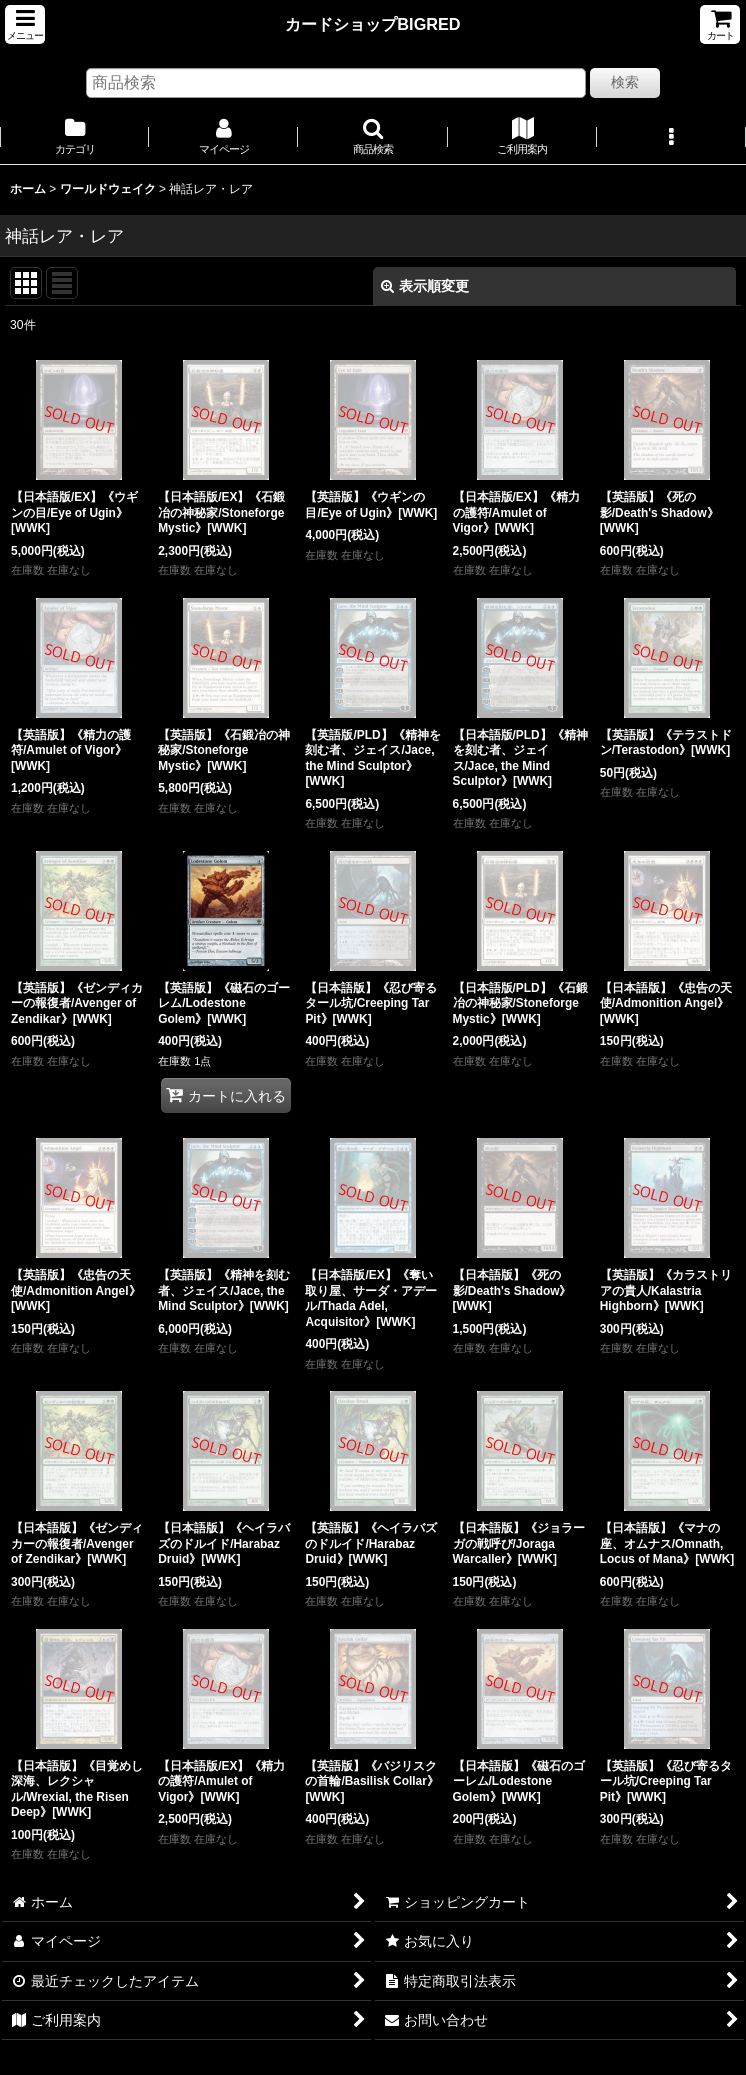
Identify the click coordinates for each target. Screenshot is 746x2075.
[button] (25, 24)
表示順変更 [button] (425, 286)
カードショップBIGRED (372, 24)
